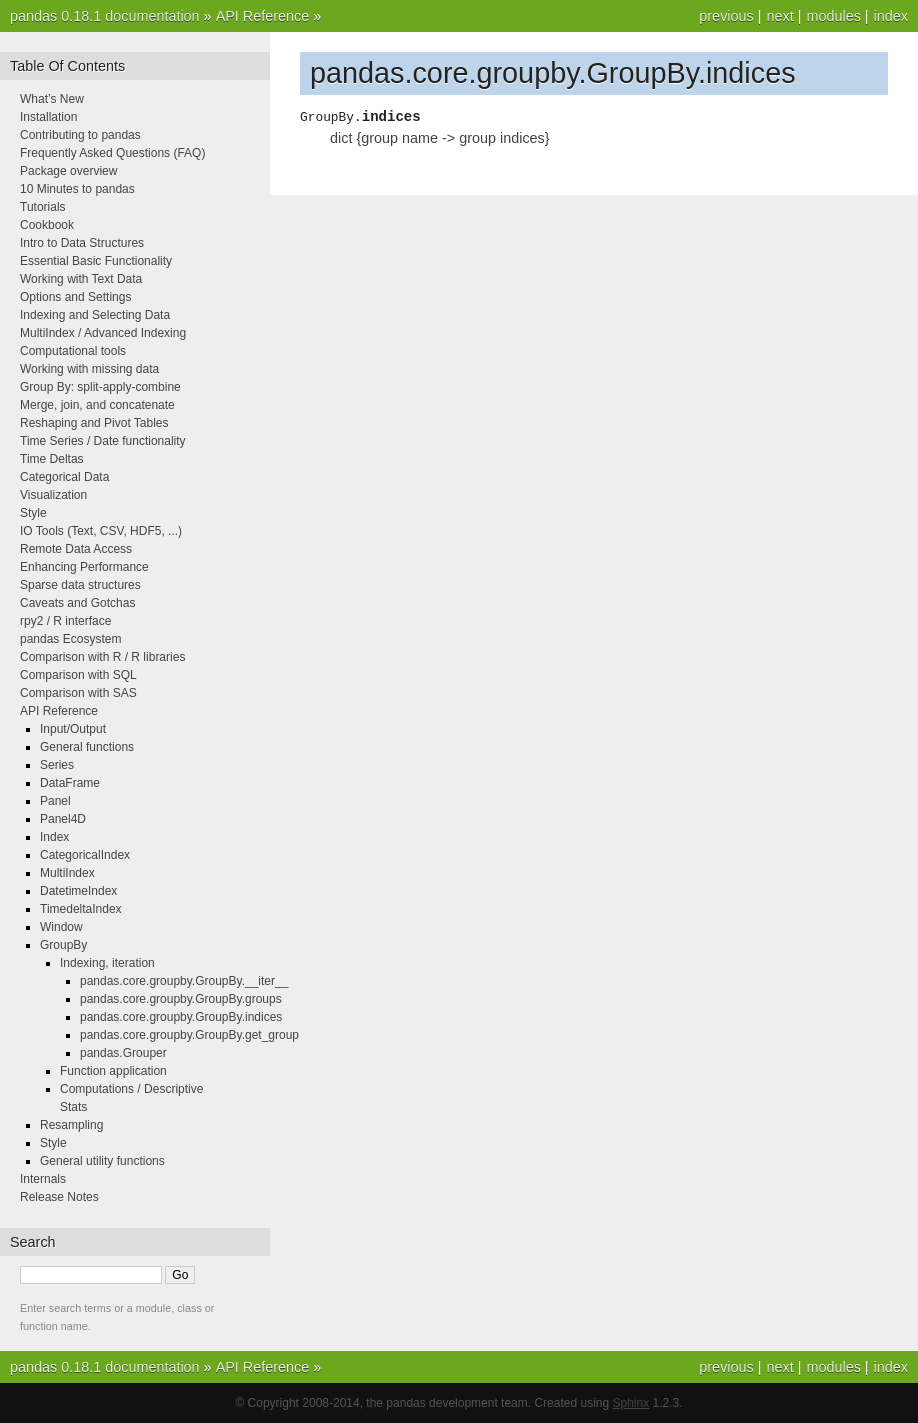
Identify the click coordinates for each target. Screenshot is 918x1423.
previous (726, 16)
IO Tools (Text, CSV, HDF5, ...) (101, 531)
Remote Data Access (76, 549)
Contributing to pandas (80, 135)
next (779, 16)
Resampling (71, 1125)
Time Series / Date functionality (103, 441)
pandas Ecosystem (70, 639)
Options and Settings (75, 297)
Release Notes (59, 1197)
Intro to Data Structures (82, 243)
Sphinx (631, 1403)
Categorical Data (64, 477)
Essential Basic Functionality (96, 261)
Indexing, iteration (107, 963)
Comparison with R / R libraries (102, 657)
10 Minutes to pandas (77, 189)
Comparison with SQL (78, 675)
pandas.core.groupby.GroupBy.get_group (189, 1035)
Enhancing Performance (84, 567)
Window (61, 927)
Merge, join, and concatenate (97, 405)
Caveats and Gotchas (77, 603)
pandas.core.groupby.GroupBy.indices (181, 1017)
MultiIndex (67, 873)
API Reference (263, 16)
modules (833, 16)
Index (54, 837)
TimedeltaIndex (81, 909)
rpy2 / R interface (65, 621)
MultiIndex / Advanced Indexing (103, 333)
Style (33, 513)
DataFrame (70, 783)
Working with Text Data (81, 279)
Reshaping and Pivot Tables (94, 423)
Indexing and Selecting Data (95, 315)
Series (57, 765)
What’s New (52, 99)
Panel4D (63, 819)
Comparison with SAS (78, 693)
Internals (43, 1179)
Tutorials (43, 207)
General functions (87, 747)
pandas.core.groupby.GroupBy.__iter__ (184, 981)
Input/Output (73, 729)
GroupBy (63, 945)
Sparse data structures (80, 585)
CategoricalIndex (85, 855)
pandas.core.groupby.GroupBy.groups (181, 999)
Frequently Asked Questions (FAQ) (112, 153)
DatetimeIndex (78, 891)
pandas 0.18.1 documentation (105, 16)
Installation (48, 117)
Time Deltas (52, 459)
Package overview (68, 171)
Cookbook (47, 225)
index (891, 16)
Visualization (53, 495)
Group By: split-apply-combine (100, 387)
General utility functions (102, 1161)
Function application (113, 1071)
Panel (55, 801)
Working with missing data (89, 369)
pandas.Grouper (123, 1053)
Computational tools (73, 351)
